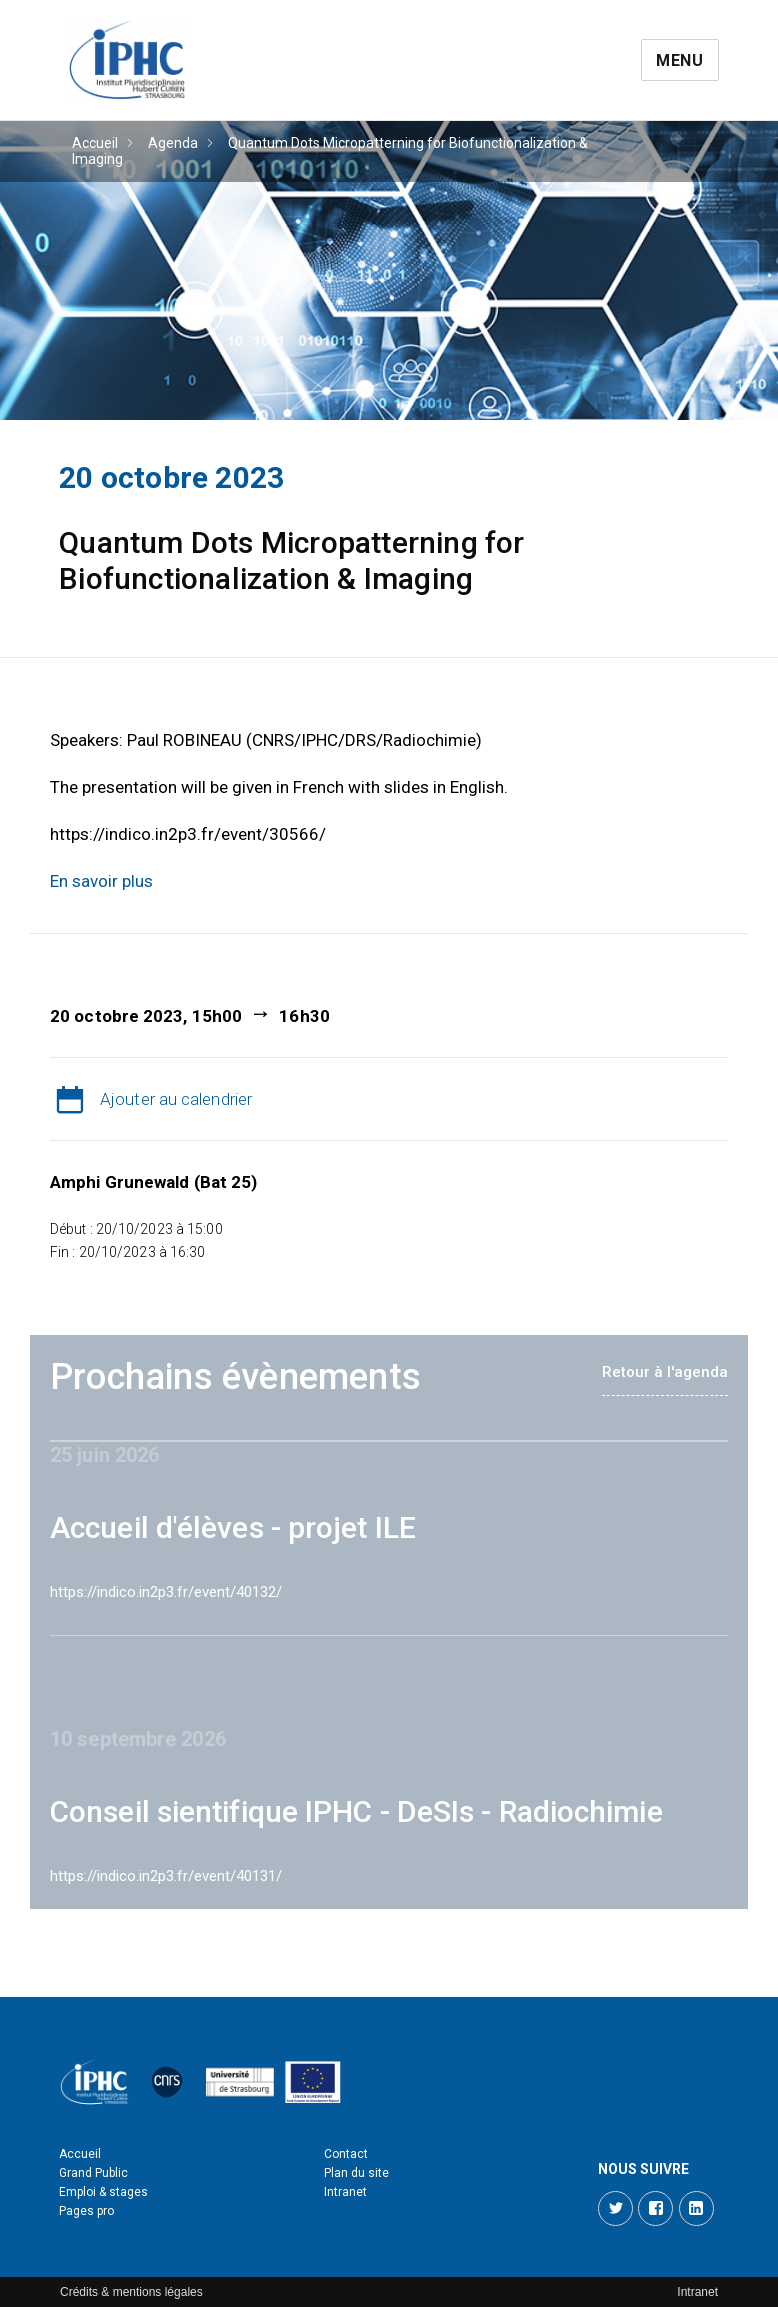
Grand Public (93, 2173)
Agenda (173, 143)
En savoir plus (101, 881)
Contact (346, 2154)
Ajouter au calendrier (176, 1099)
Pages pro (86, 2211)
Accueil (95, 143)
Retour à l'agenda (665, 1372)
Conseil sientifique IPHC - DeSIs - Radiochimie (356, 1811)
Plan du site (356, 2173)
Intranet (345, 2192)
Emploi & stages (103, 2192)
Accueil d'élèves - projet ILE (233, 1527)
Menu (680, 60)
